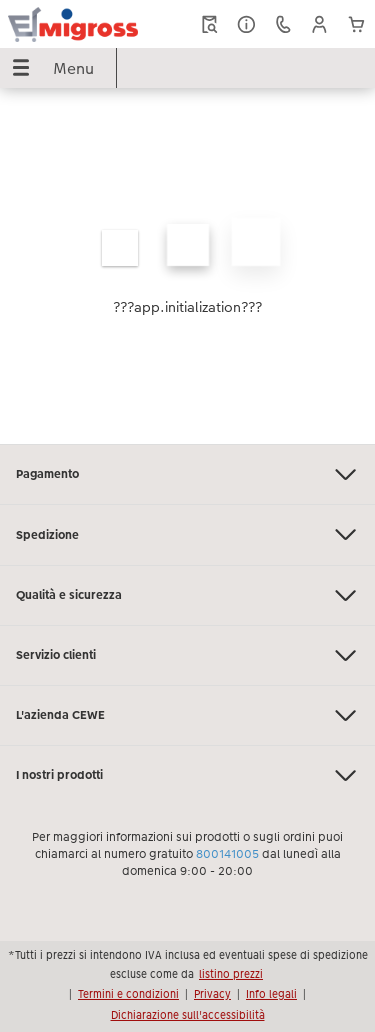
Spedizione (187, 534)
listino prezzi (231, 974)
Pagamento (187, 474)
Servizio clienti (187, 655)
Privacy (212, 994)
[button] (319, 24)
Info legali (271, 994)
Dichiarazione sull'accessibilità (188, 1015)
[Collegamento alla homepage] (73, 24)
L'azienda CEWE (187, 715)
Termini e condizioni (128, 994)
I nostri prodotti (187, 775)
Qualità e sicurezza (187, 595)
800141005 (227, 854)
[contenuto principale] (187, 266)
